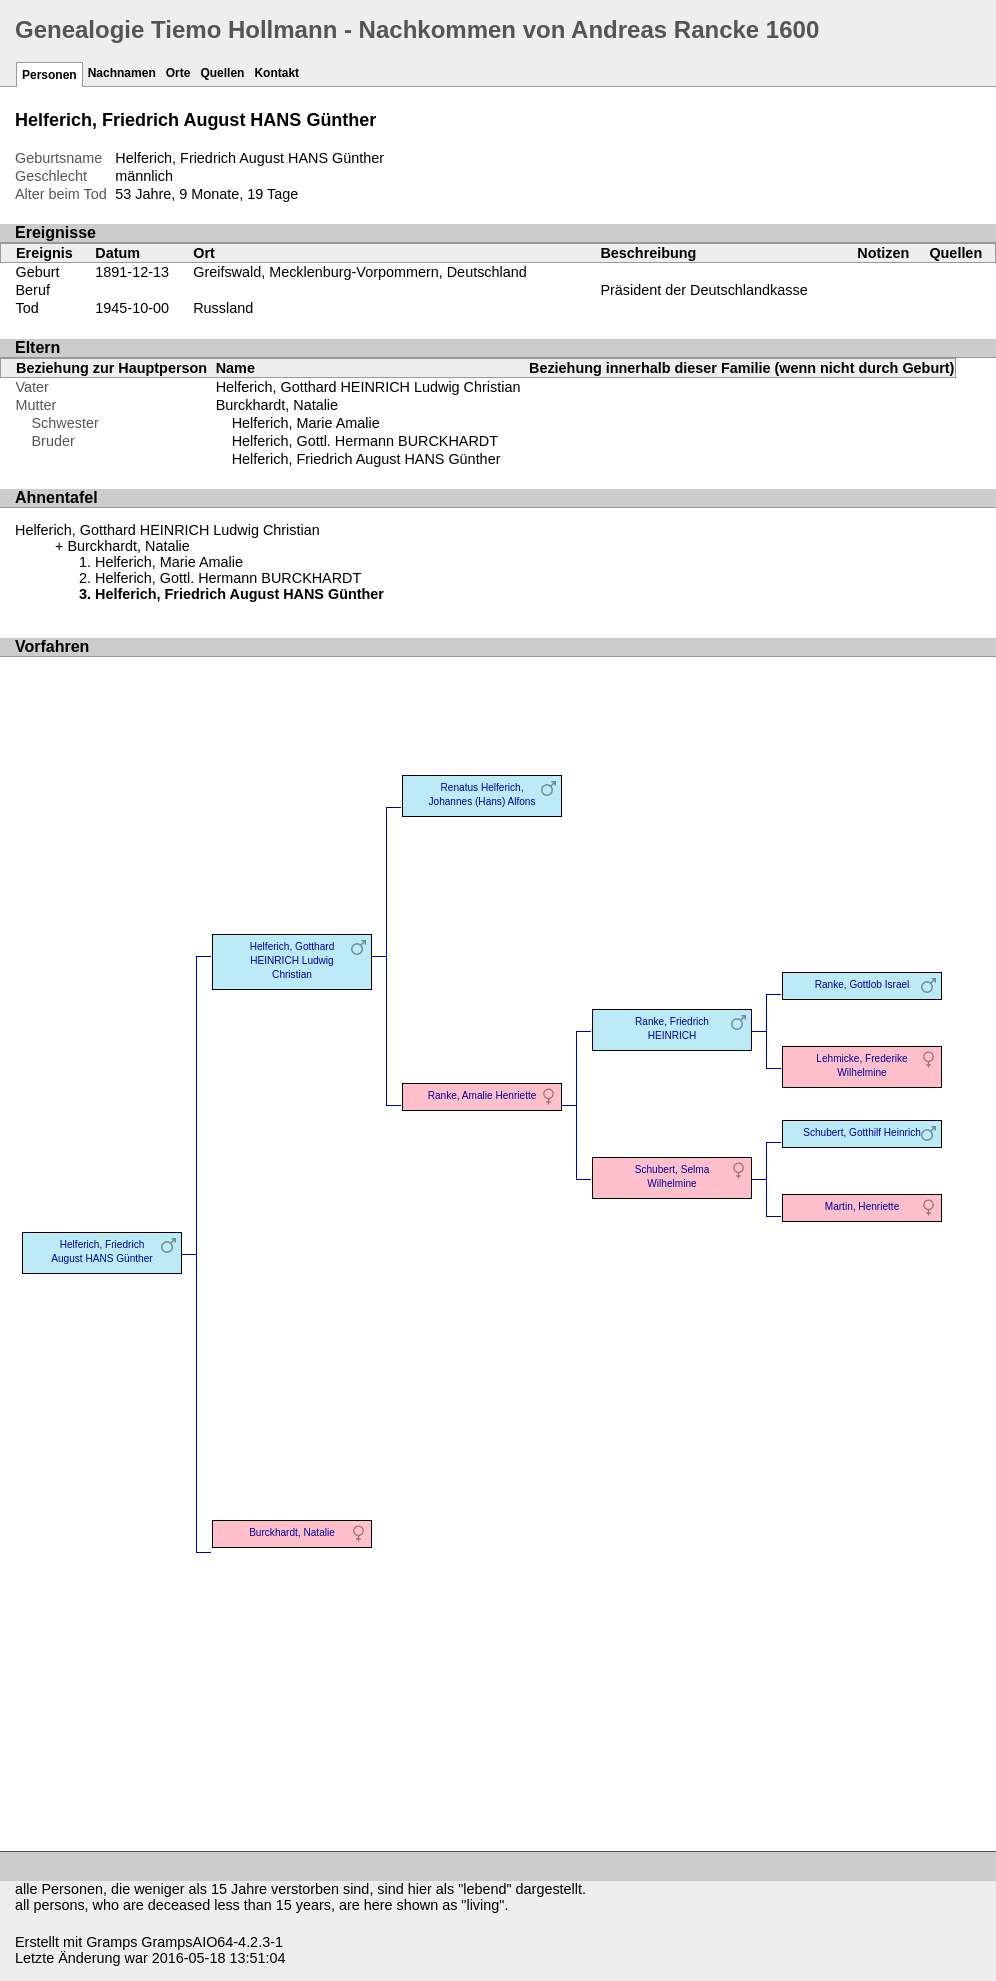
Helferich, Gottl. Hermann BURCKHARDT (365, 441)
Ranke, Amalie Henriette (482, 1095)
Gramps (111, 1942)
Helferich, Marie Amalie (306, 423)
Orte (178, 73)
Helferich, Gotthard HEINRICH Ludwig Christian (368, 387)
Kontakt (276, 73)
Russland (223, 308)
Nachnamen (122, 73)
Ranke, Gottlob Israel (862, 984)
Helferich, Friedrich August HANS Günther (366, 459)
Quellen (222, 73)
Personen (49, 75)
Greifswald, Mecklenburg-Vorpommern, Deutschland (360, 272)
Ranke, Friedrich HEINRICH (672, 1028)
